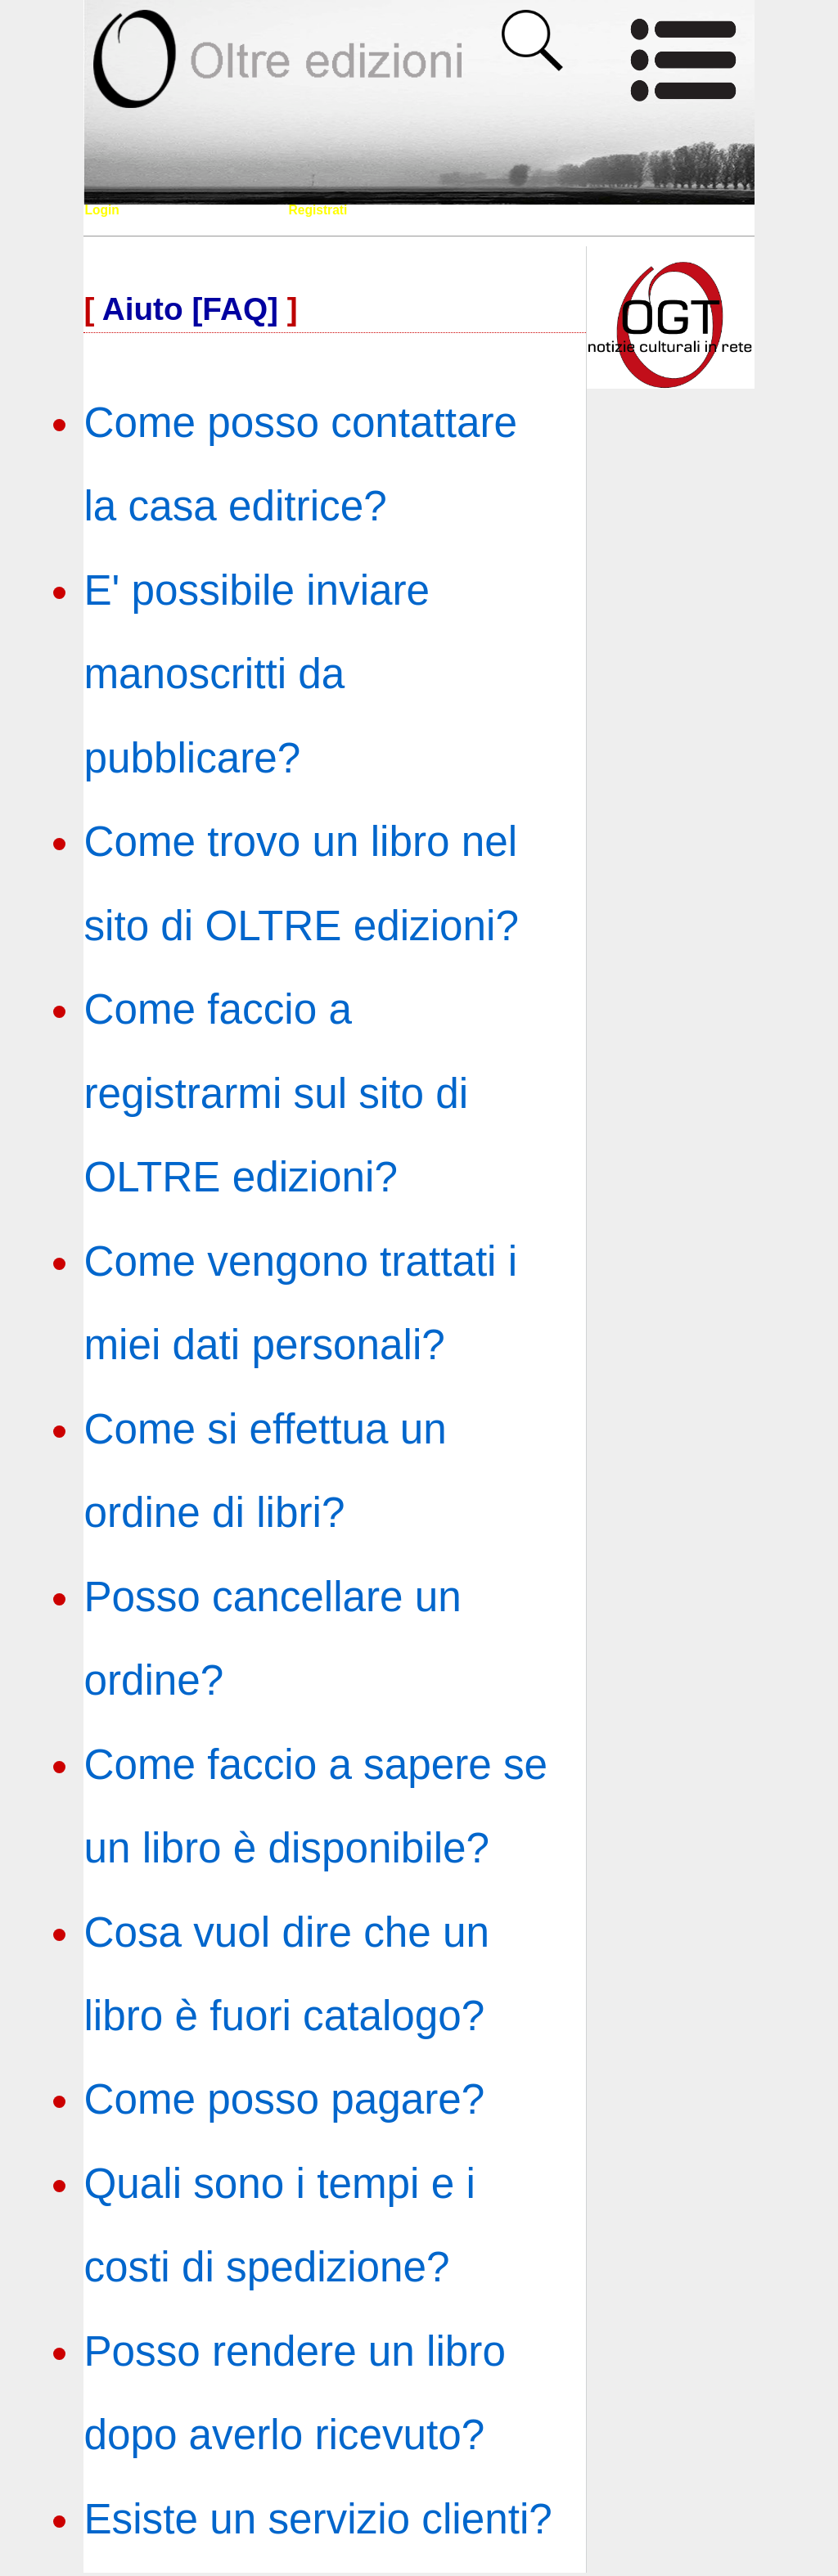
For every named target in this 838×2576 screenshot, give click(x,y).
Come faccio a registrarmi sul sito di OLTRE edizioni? (275, 1093)
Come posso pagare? (283, 2099)
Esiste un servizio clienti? (317, 2519)
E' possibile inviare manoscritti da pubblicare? (256, 674)
